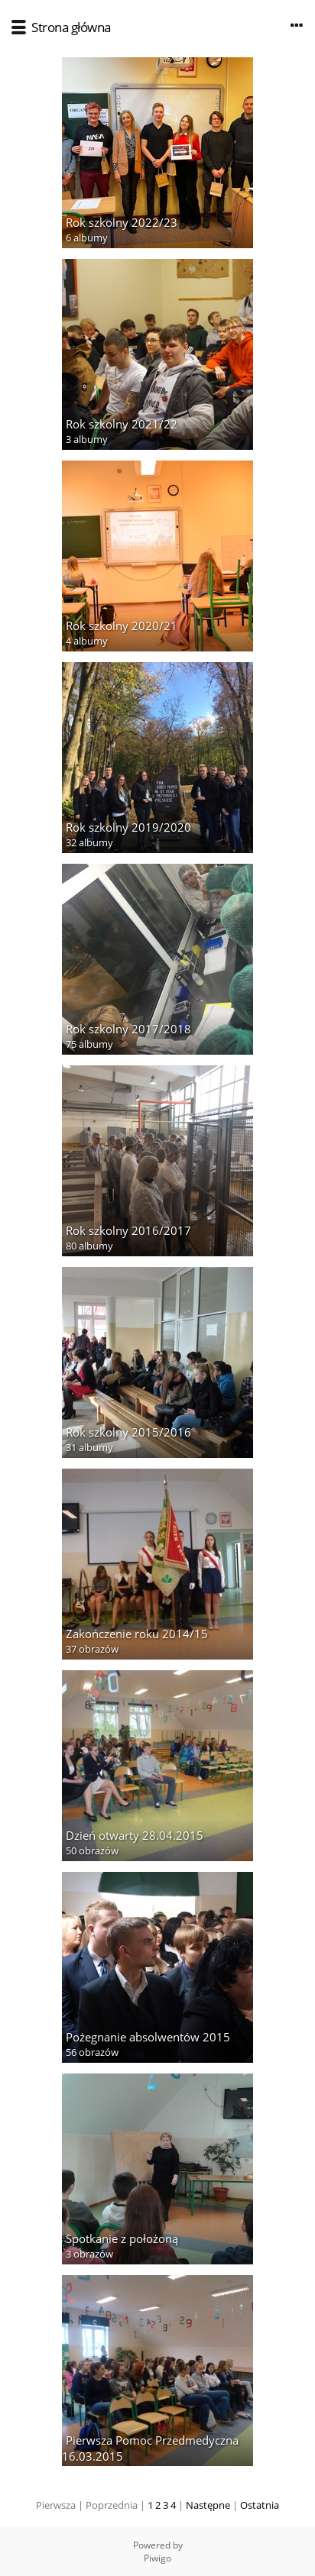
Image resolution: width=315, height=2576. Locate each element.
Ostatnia (259, 2505)
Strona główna (71, 27)
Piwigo (157, 2558)
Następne (208, 2505)
